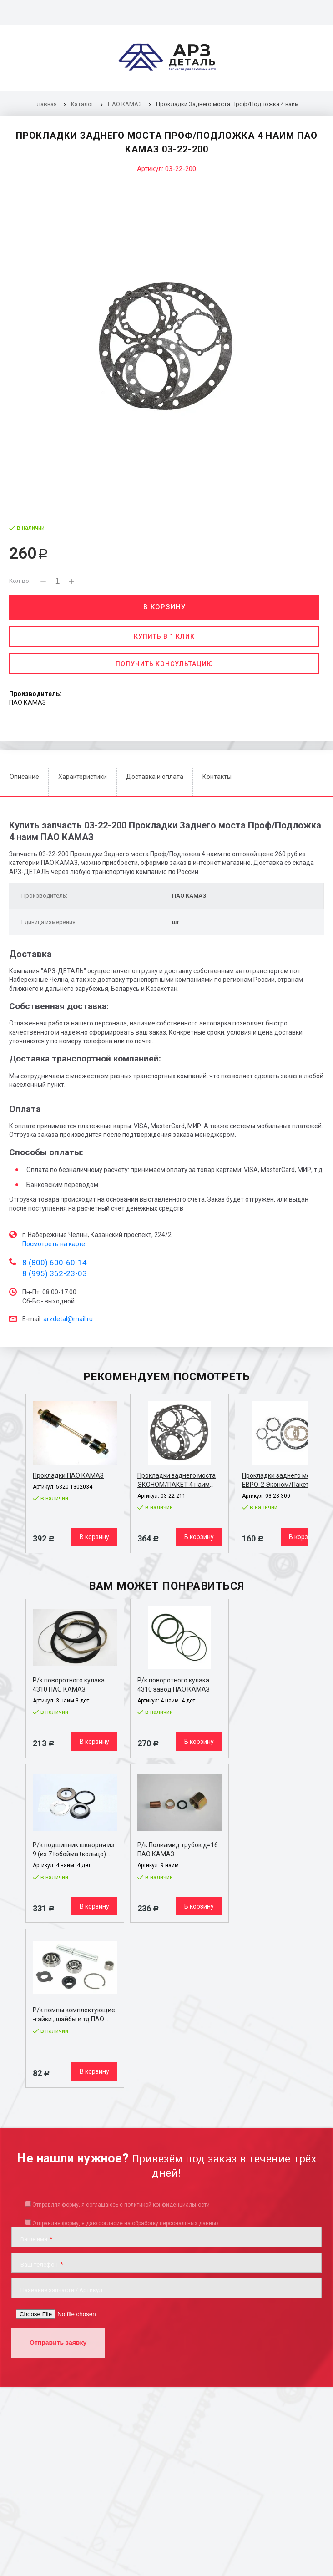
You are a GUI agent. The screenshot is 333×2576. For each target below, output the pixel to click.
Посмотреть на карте (53, 1244)
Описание (24, 776)
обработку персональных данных (175, 2223)
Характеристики (82, 776)
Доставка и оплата (154, 776)
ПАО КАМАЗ (125, 104)
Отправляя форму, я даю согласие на (125, 2223)
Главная (46, 104)
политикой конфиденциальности (167, 2205)
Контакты (217, 776)
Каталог (83, 104)
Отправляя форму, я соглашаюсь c (121, 2205)
